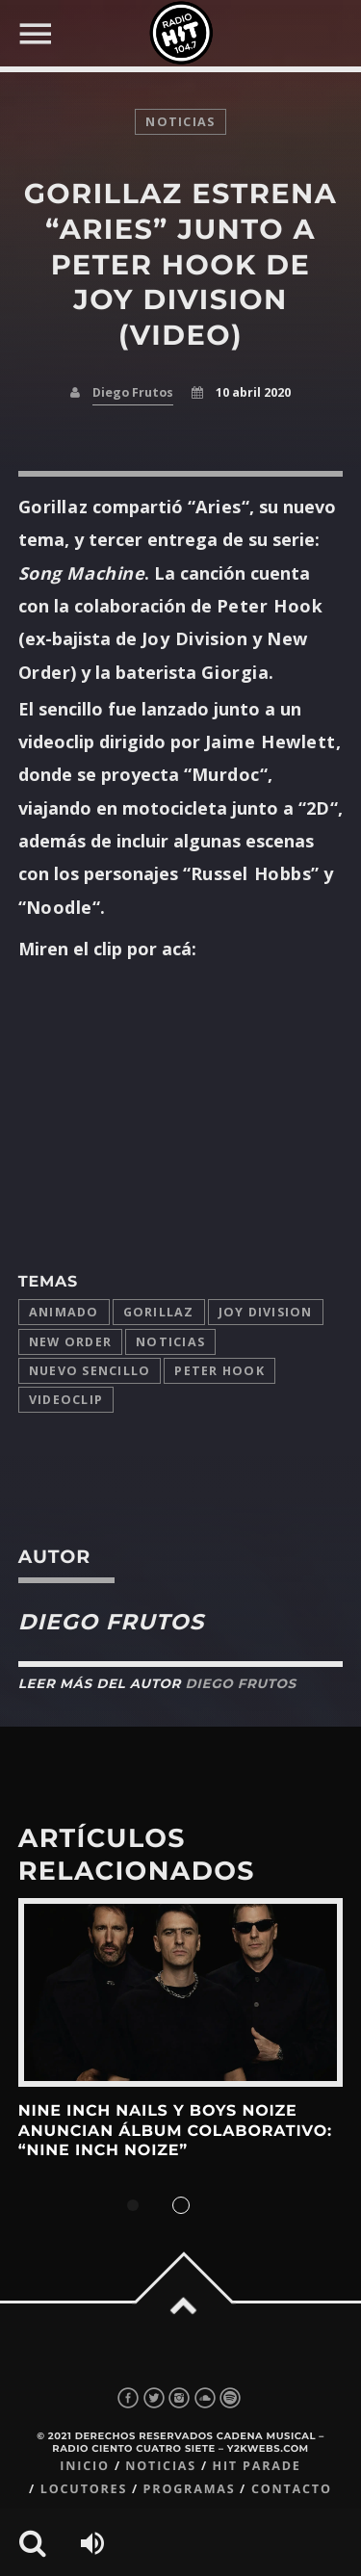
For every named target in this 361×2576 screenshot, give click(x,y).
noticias (180, 122)
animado (64, 1312)
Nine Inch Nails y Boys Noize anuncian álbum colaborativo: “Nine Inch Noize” (175, 2131)
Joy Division (266, 1312)
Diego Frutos (132, 392)
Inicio (85, 2466)
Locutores (83, 2489)
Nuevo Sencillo (90, 1371)
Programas (189, 2489)
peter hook (219, 1371)
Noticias (170, 1342)
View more (181, 1993)
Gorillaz (158, 1312)
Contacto (291, 2489)
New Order (70, 1342)
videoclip (66, 1400)
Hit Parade (256, 2466)
